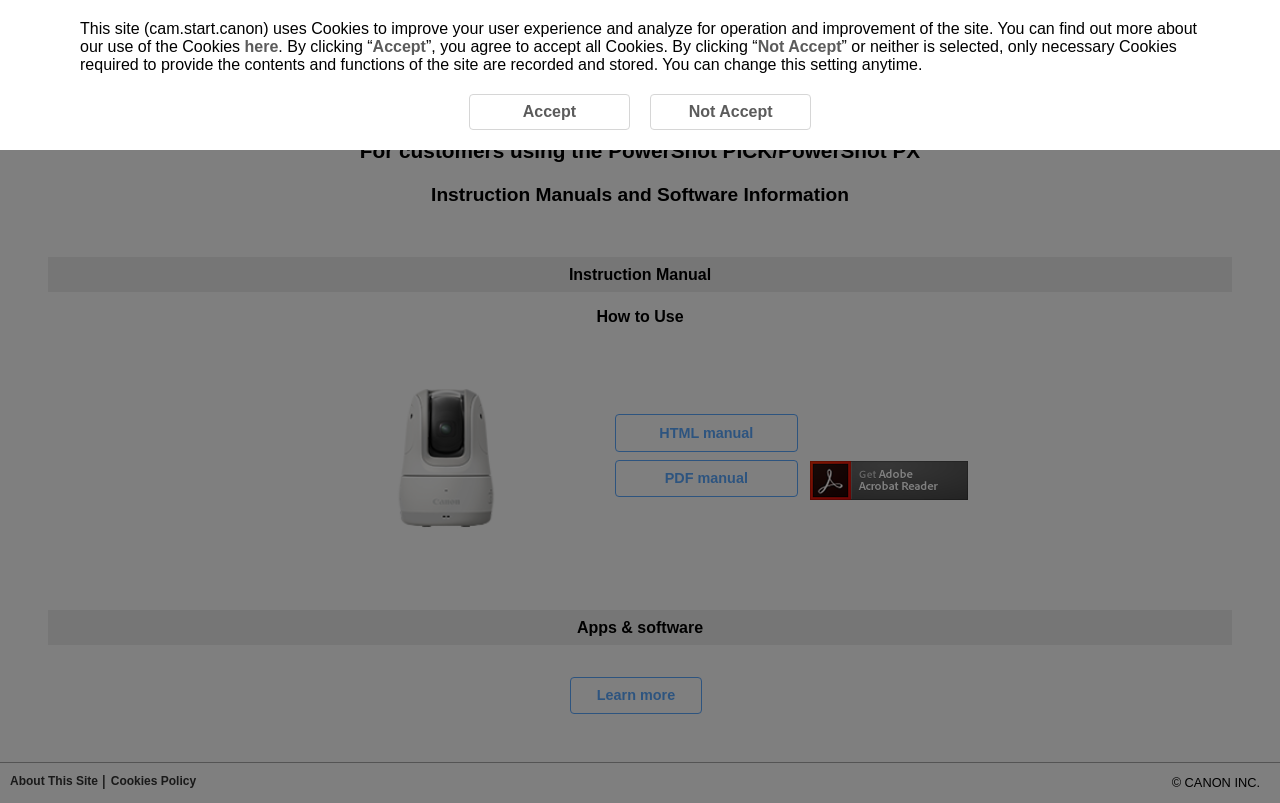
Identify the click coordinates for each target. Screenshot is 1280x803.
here (262, 46)
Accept (399, 46)
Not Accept (800, 46)
